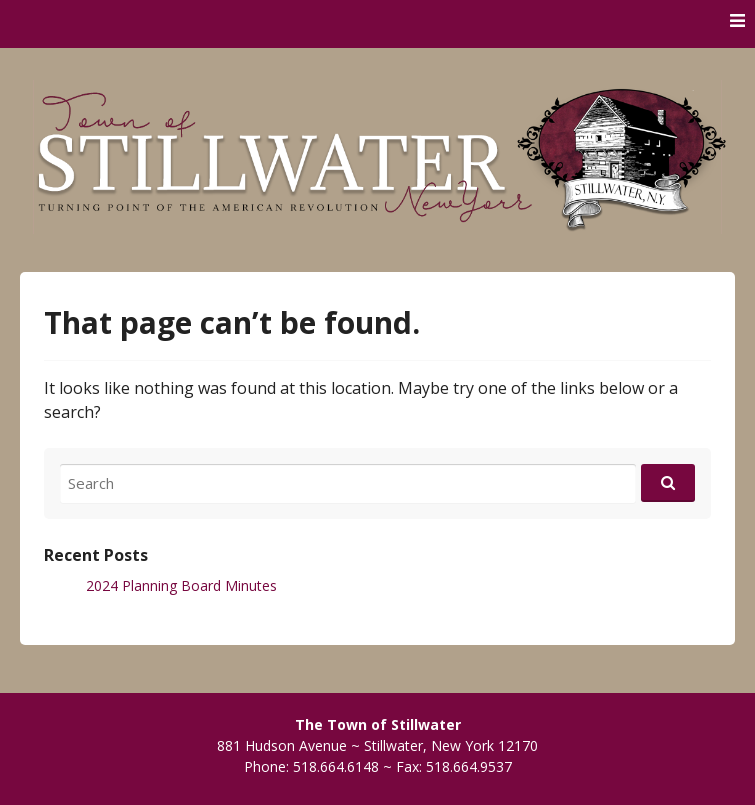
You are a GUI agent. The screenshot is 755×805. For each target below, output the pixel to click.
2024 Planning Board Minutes (181, 585)
